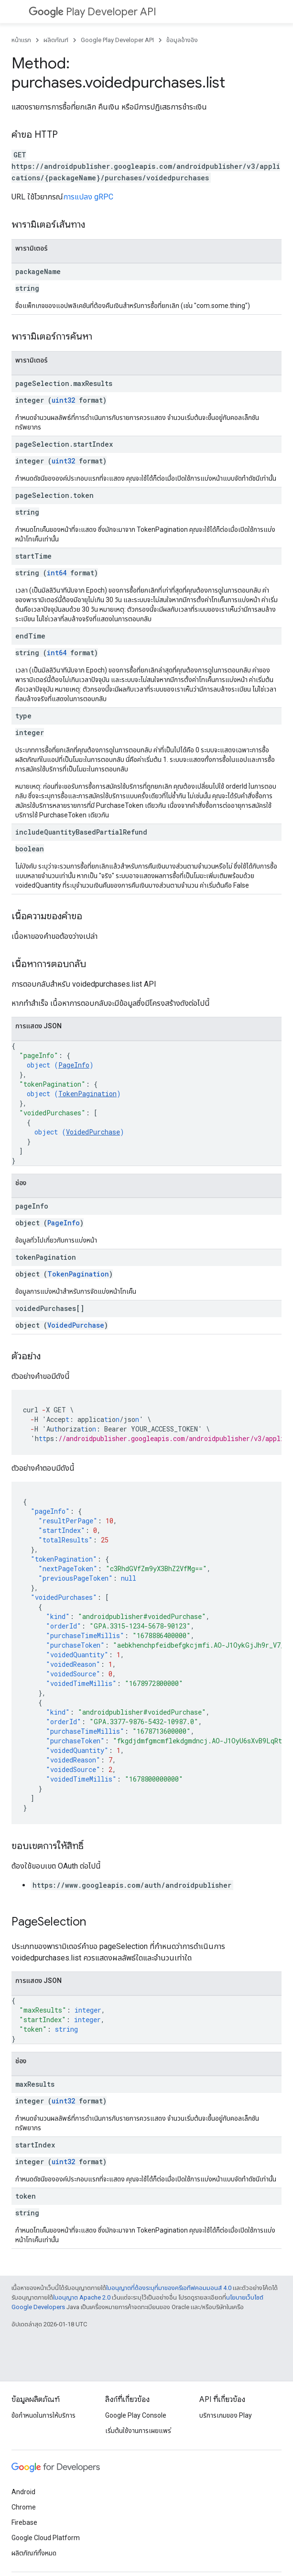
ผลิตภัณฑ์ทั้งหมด (33, 2553)
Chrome (23, 2507)
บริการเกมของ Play (225, 2415)
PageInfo (73, 1064)
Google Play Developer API (117, 40)
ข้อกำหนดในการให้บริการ (43, 2415)
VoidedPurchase (93, 1131)
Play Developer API (92, 11)
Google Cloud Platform (45, 2538)
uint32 (63, 400)
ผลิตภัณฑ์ (55, 40)
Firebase (24, 2522)
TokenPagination (87, 1093)
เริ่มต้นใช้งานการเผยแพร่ (138, 2430)
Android (23, 2492)
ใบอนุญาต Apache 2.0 (81, 2297)
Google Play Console (135, 2415)
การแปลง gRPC (88, 196)
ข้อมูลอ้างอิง (182, 40)
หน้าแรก (21, 40)
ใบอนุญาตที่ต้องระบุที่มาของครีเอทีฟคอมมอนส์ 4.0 (168, 2287)
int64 (56, 572)
